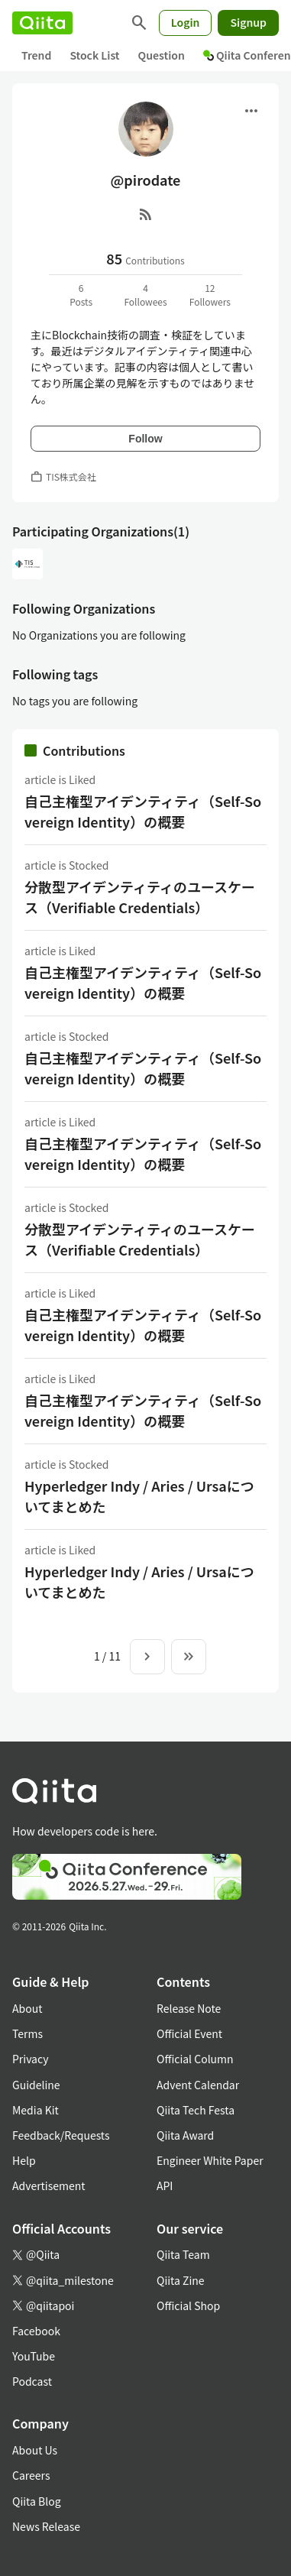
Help (24, 2160)
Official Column (195, 2058)
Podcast (32, 2381)
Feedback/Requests (61, 2135)
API (165, 2185)
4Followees (145, 294)
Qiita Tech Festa (195, 2110)
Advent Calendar (198, 2084)
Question (161, 55)
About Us (34, 2450)
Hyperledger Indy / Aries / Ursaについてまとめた (139, 1496)
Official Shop (188, 2305)
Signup (248, 22)
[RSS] (146, 214)
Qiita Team (183, 2254)
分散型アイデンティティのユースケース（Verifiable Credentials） (139, 896)
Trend (36, 55)
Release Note (189, 2008)
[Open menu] (251, 111)
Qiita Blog (36, 2501)
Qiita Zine (181, 2280)
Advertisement (49, 2185)
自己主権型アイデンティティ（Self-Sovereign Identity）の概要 (142, 811)
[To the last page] (188, 1656)
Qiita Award (185, 2135)
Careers (31, 2475)
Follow (145, 439)
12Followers (210, 294)
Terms (27, 2033)
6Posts (81, 294)
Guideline (36, 2084)
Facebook (36, 2330)
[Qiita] (42, 22)
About (27, 2008)
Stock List (94, 55)
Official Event (189, 2033)
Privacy (30, 2058)
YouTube (33, 2356)
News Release (46, 2526)
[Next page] (147, 1656)
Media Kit (35, 2110)
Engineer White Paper (210, 2160)
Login (185, 22)
